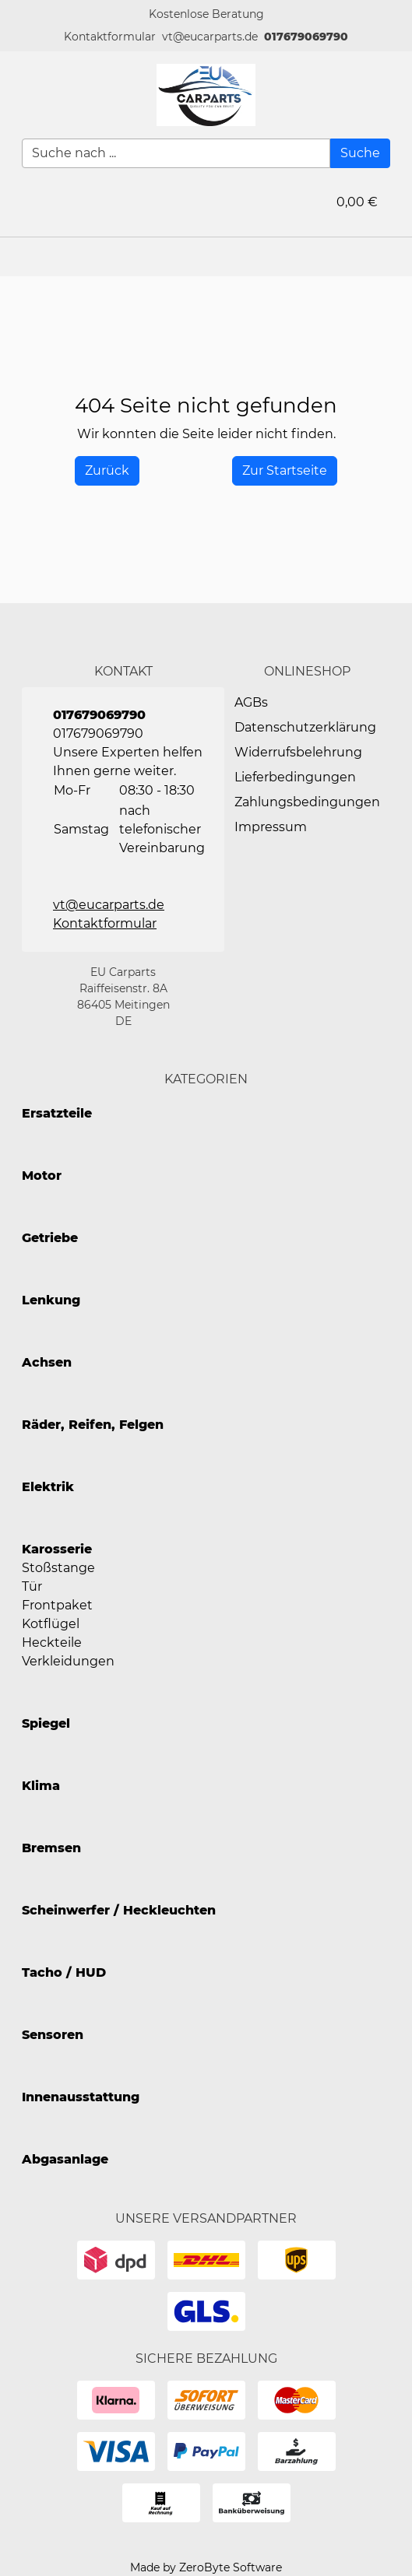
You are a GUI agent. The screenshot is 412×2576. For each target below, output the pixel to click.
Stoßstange (58, 1567)
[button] (110, 37)
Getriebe (50, 1237)
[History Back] (107, 471)
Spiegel (46, 1723)
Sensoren (52, 2034)
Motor (42, 1175)
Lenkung (51, 1300)
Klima (41, 1785)
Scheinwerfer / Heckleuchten (119, 1910)
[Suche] (360, 153)
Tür (32, 1586)
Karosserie (57, 1549)
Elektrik (48, 1486)
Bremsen (51, 1848)
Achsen (47, 1362)
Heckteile (52, 1642)
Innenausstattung (80, 2097)
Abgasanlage (65, 2159)
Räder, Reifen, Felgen (93, 1424)
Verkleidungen (68, 1661)
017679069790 (306, 37)
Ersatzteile (57, 1113)
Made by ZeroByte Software (206, 2567)
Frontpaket (57, 1605)
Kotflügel (50, 1623)
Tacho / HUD (64, 1972)
